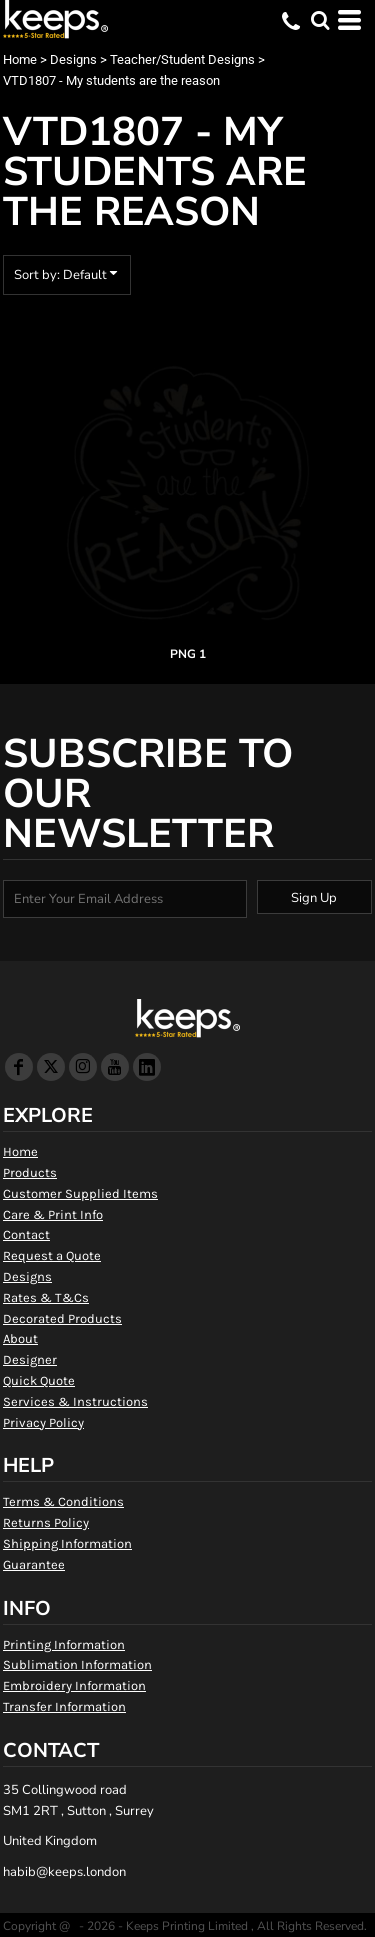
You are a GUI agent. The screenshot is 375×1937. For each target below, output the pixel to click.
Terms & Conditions (63, 1501)
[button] (320, 20)
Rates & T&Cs (46, 1297)
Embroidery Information (74, 1685)
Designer (30, 1359)
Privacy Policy (43, 1422)
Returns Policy (46, 1522)
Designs (73, 59)
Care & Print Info (53, 1214)
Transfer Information (64, 1706)
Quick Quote (39, 1380)
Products (30, 1172)
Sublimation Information (77, 1664)
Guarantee (34, 1564)
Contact (26, 1234)
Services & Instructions (75, 1401)
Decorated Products (62, 1318)
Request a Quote (52, 1255)
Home (20, 59)
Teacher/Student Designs (182, 59)
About (20, 1338)
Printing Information (64, 1644)
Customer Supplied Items (80, 1193)
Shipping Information (67, 1543)
